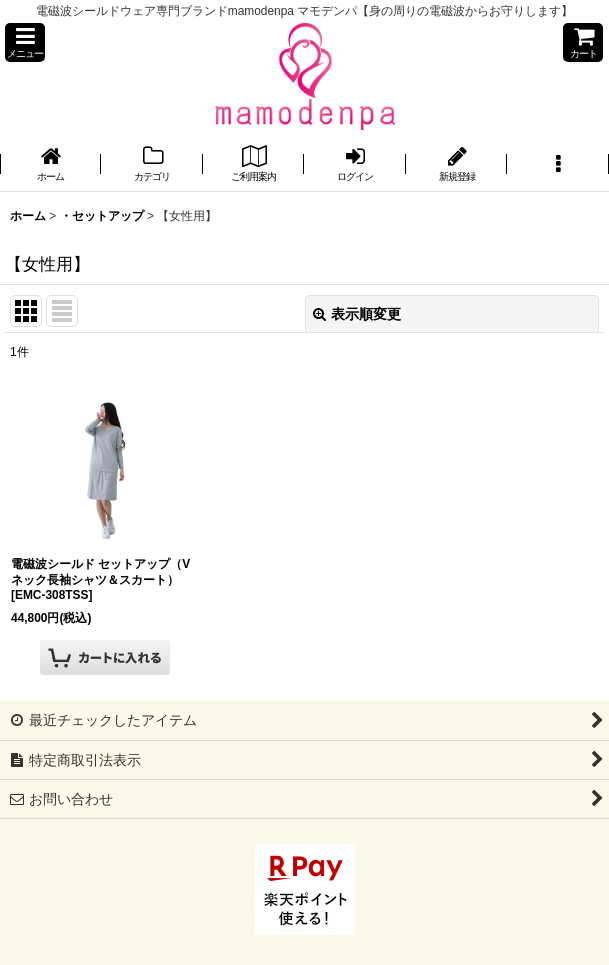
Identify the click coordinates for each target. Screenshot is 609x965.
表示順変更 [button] (357, 314)
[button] (25, 42)
